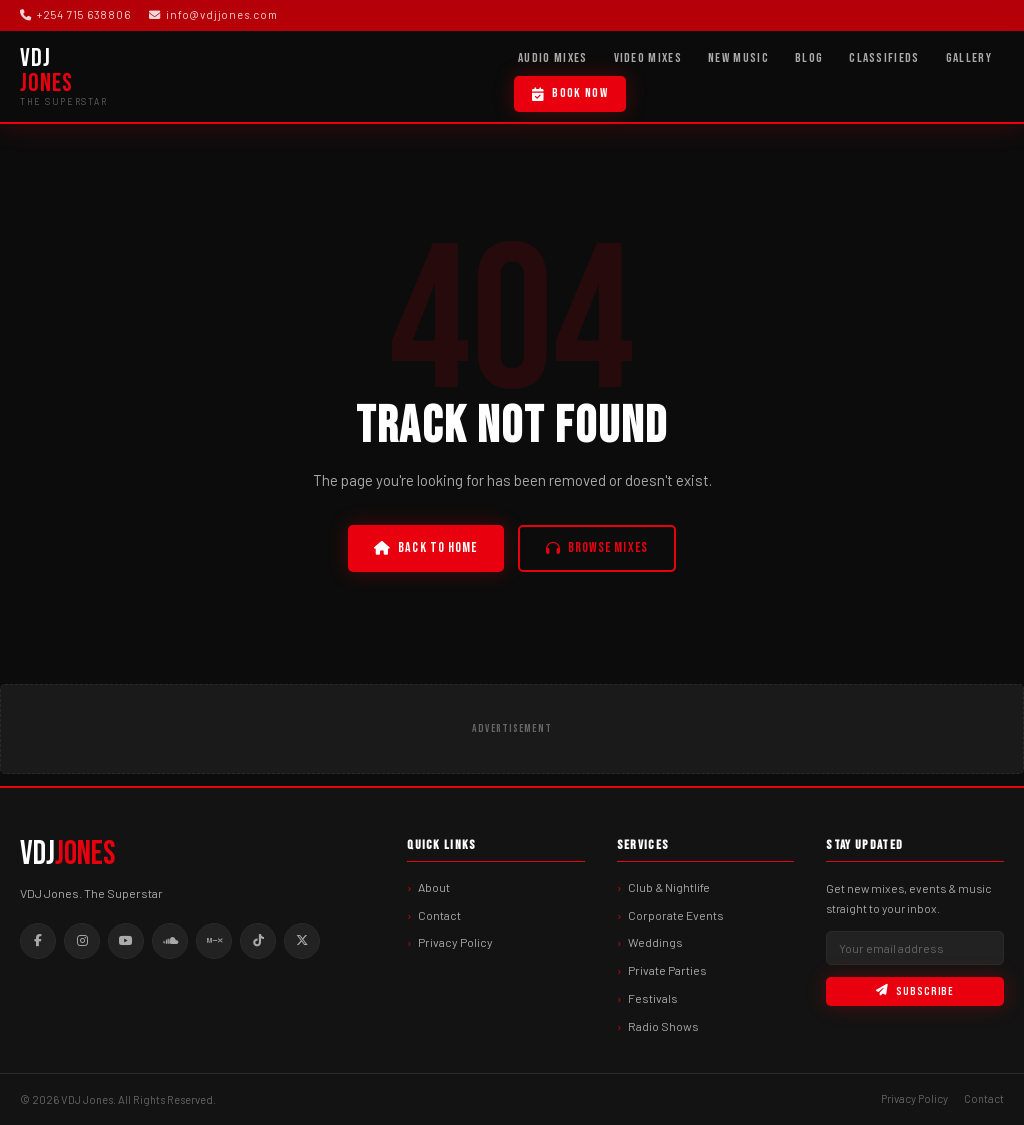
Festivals (653, 998)
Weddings (655, 942)
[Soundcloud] (170, 941)
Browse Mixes (597, 548)
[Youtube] (126, 941)
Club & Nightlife (669, 887)
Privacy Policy (455, 942)
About (434, 887)
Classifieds (884, 58)
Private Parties (667, 970)
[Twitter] (302, 941)
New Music (738, 58)
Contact (439, 915)
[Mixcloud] (214, 941)
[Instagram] (82, 941)
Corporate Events (676, 915)
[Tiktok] (258, 941)
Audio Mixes (553, 58)
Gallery (969, 58)
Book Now (570, 93)
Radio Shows (663, 1026)
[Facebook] (38, 941)
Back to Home (425, 548)
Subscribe (915, 991)
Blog (809, 58)
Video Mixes (648, 58)
